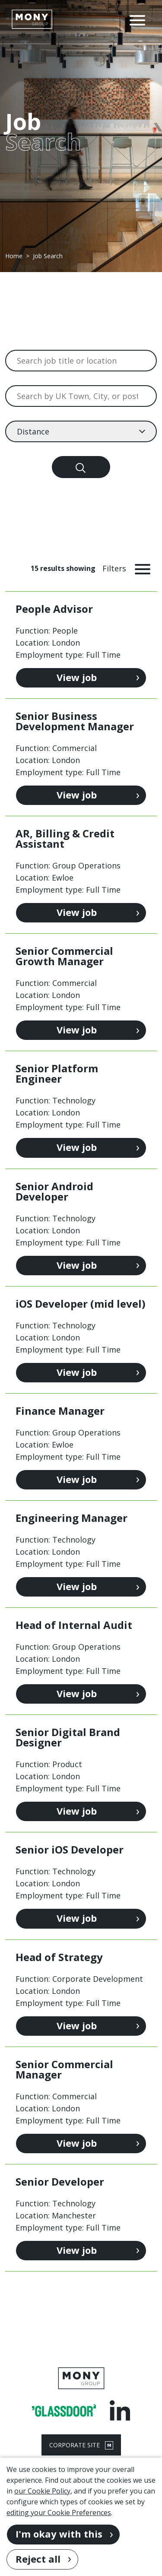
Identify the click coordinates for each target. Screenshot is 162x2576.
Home (13, 256)
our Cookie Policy (42, 2491)
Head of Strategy (59, 1957)
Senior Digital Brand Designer (68, 1737)
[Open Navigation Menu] (137, 19)
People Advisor (54, 609)
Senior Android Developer (54, 1191)
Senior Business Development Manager (75, 721)
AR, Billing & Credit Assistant (65, 838)
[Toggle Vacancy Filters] (129, 568)
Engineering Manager (71, 1518)
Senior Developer (60, 2181)
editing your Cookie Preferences (58, 2512)
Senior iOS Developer (70, 1849)
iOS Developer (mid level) (81, 1303)
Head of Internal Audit (74, 1625)
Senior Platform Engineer (57, 1073)
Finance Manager (60, 1411)
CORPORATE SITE (81, 2445)
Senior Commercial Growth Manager (64, 956)
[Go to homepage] (32, 19)
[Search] (81, 467)
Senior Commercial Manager (64, 2069)
